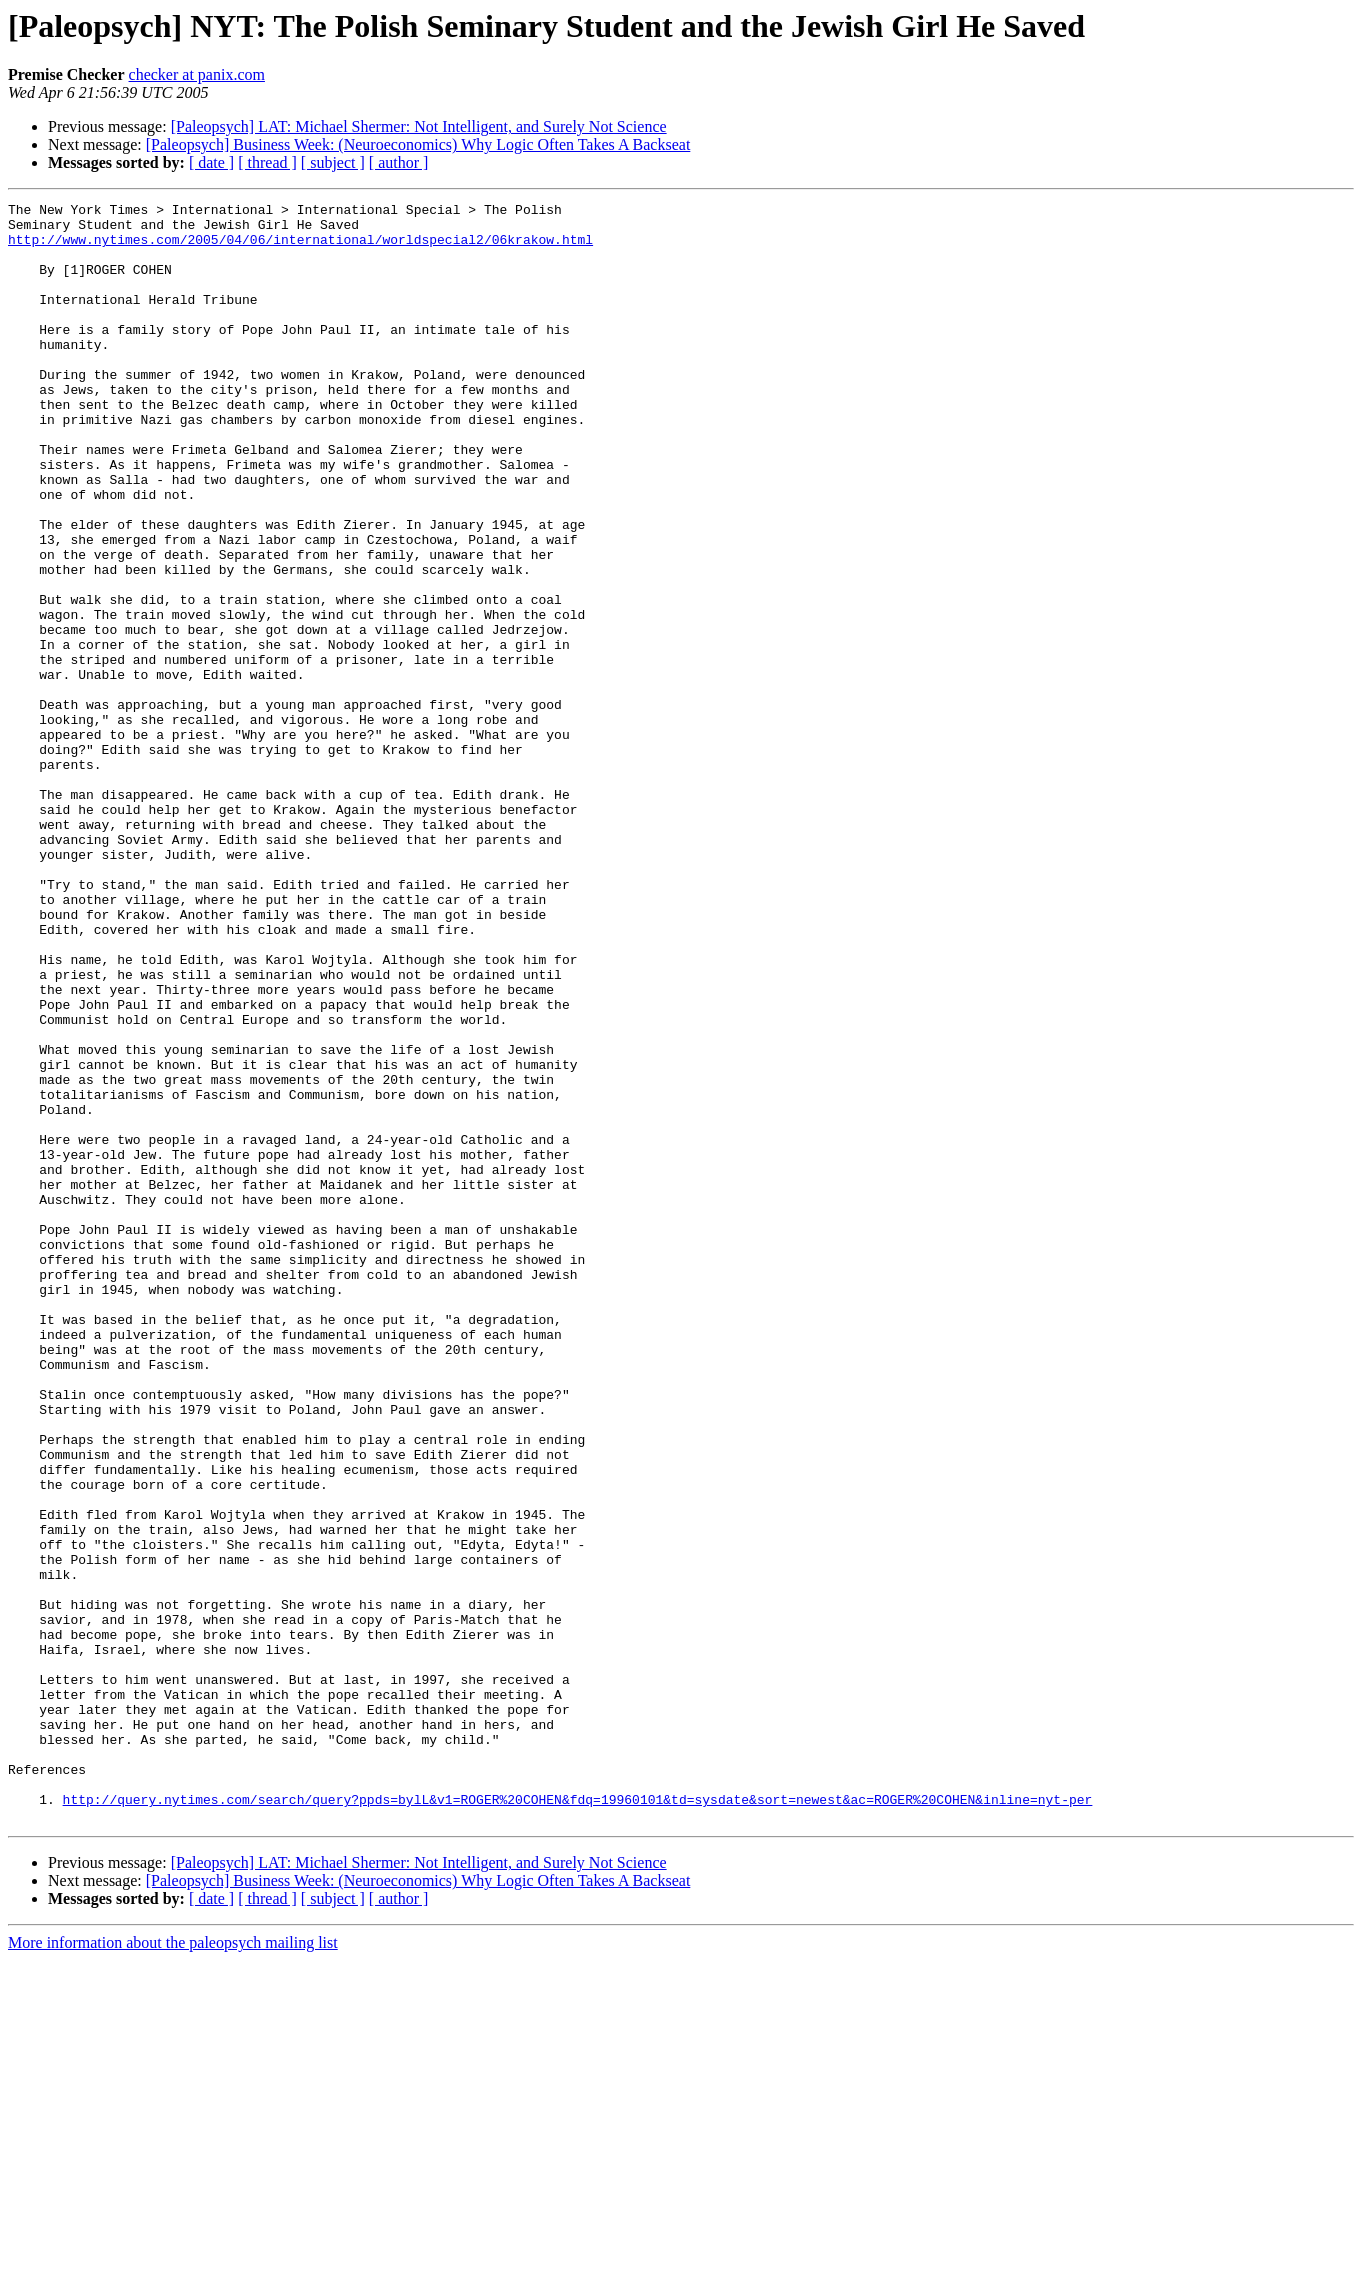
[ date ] (211, 162)
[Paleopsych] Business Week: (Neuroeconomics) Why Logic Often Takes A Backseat (418, 144)
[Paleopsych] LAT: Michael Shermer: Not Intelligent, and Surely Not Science (419, 126)
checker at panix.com (197, 74)
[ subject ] (333, 162)
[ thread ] (267, 162)
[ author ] (399, 162)
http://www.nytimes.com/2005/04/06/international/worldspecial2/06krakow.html (300, 248)
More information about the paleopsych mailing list (173, 2266)
